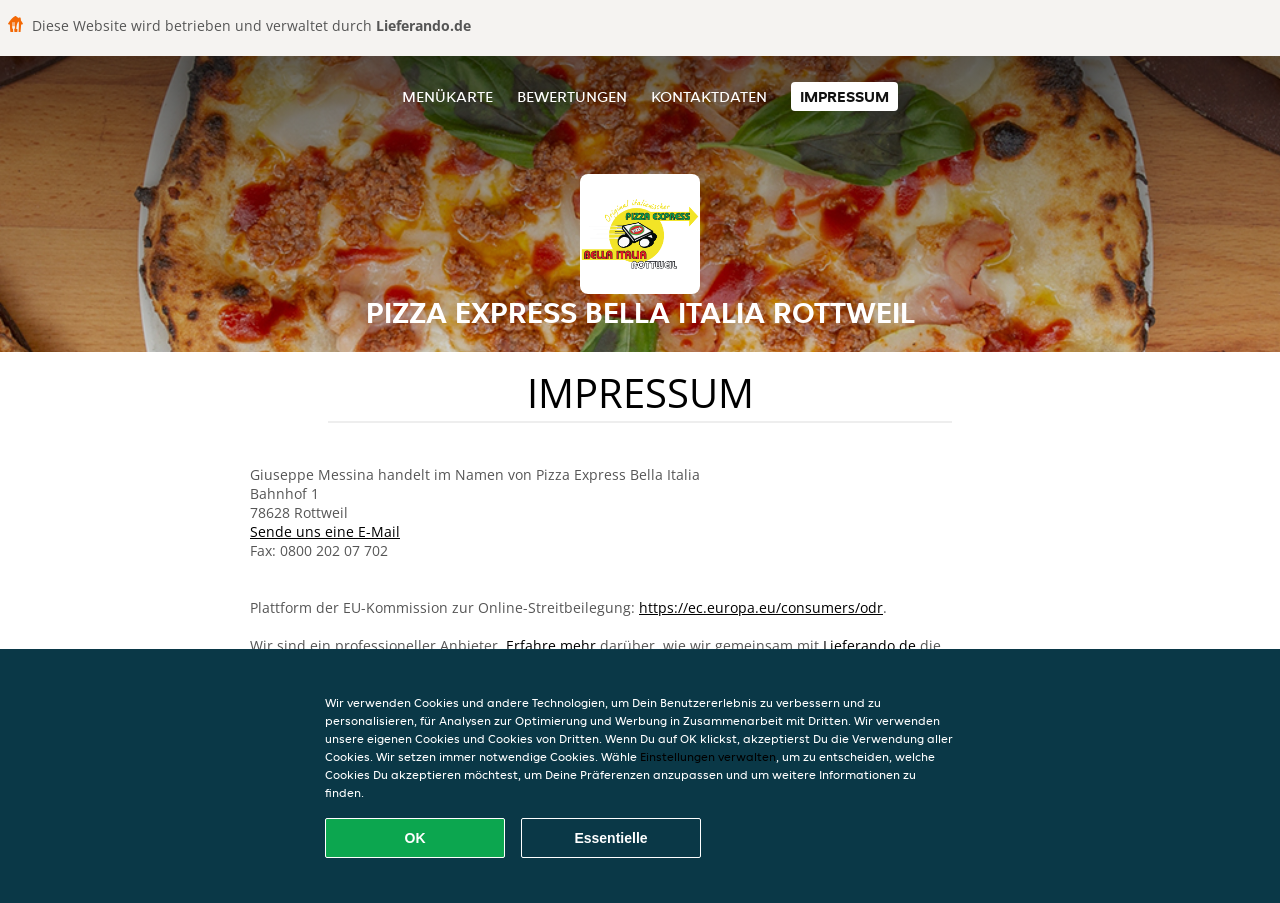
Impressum (844, 96)
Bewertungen (572, 96)
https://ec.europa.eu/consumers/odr (761, 607)
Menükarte (447, 96)
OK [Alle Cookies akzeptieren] (415, 838)
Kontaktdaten (709, 96)
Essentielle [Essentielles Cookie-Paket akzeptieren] (610, 838)
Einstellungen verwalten (708, 756)
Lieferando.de (869, 645)
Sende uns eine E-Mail (325, 531)
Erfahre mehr (551, 645)
